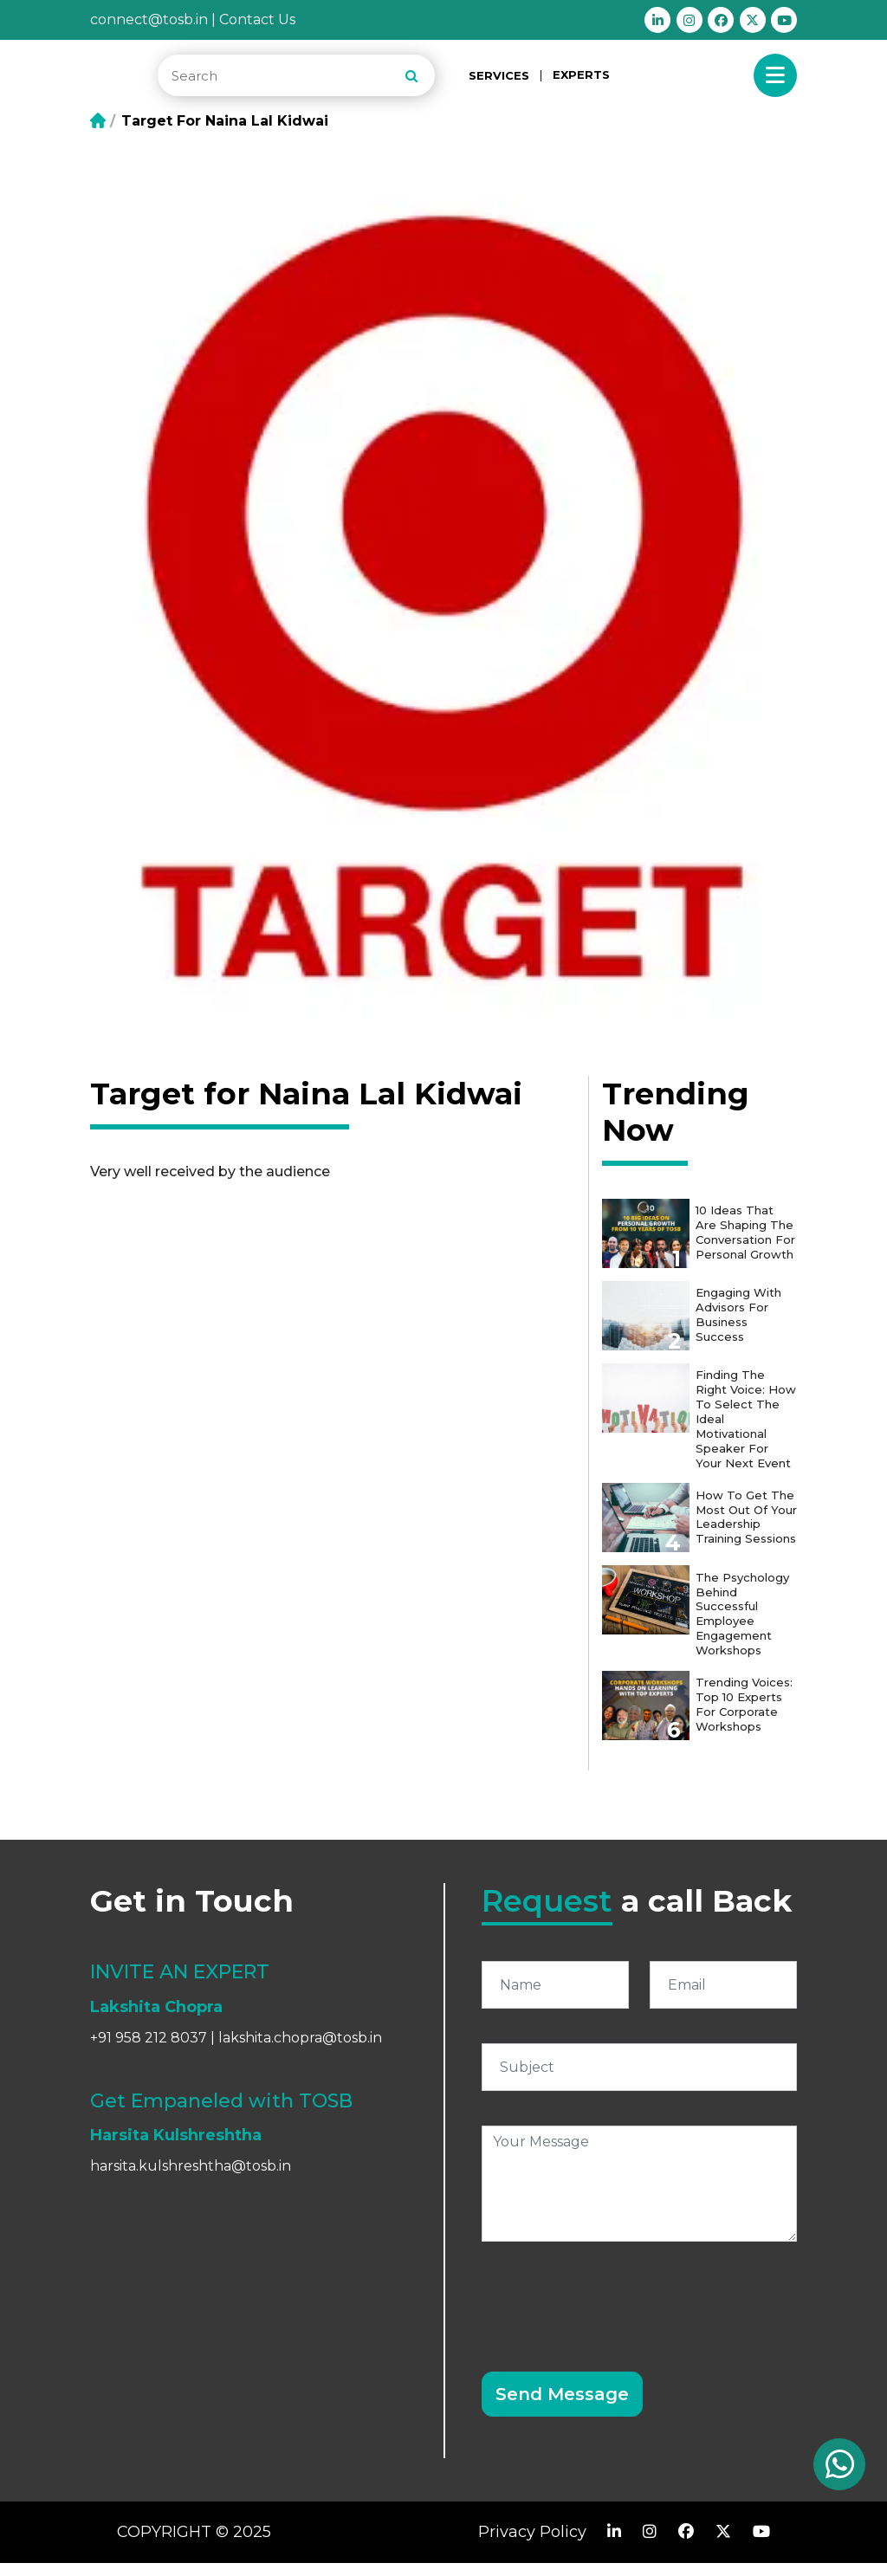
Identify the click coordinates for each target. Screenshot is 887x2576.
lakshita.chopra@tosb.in (300, 2051)
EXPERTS (581, 74)
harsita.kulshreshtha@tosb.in (190, 2179)
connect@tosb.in (149, 19)
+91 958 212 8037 (148, 2051)
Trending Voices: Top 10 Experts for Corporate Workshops (746, 1713)
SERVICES (499, 75)
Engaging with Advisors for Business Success (741, 1314)
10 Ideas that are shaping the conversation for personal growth (747, 1235)
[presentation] (613, 2309)
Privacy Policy (532, 2544)
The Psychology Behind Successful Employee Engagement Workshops (745, 1626)
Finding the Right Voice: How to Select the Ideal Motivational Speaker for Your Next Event (745, 1417)
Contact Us (257, 19)
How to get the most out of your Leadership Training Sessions (739, 1526)
